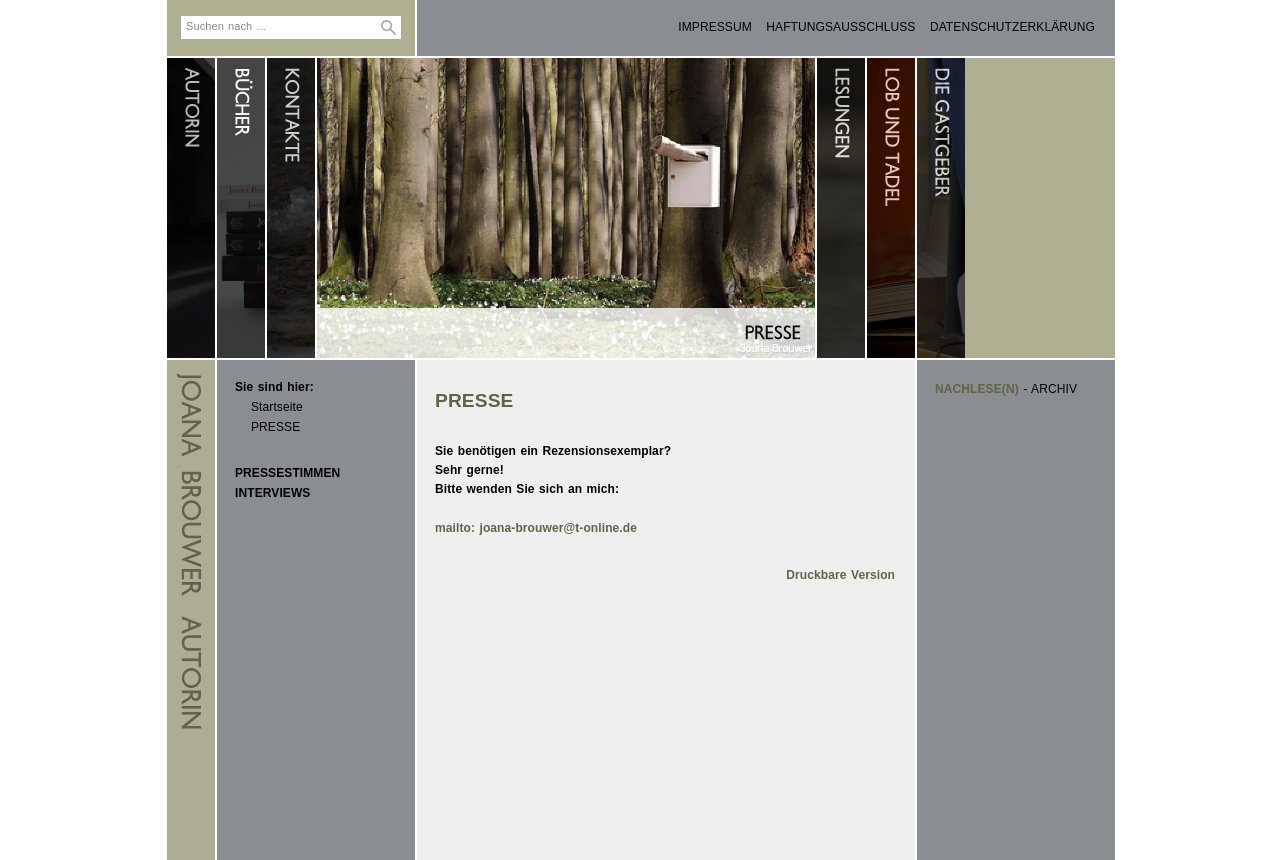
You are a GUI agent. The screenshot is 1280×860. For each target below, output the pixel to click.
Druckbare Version (840, 575)
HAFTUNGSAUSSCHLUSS (840, 27)
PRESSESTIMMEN (287, 473)
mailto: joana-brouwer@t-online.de (536, 528)
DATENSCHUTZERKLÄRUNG (1012, 27)
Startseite (277, 407)
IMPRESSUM (715, 27)
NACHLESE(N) (977, 389)
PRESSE (275, 427)
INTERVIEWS (272, 493)
